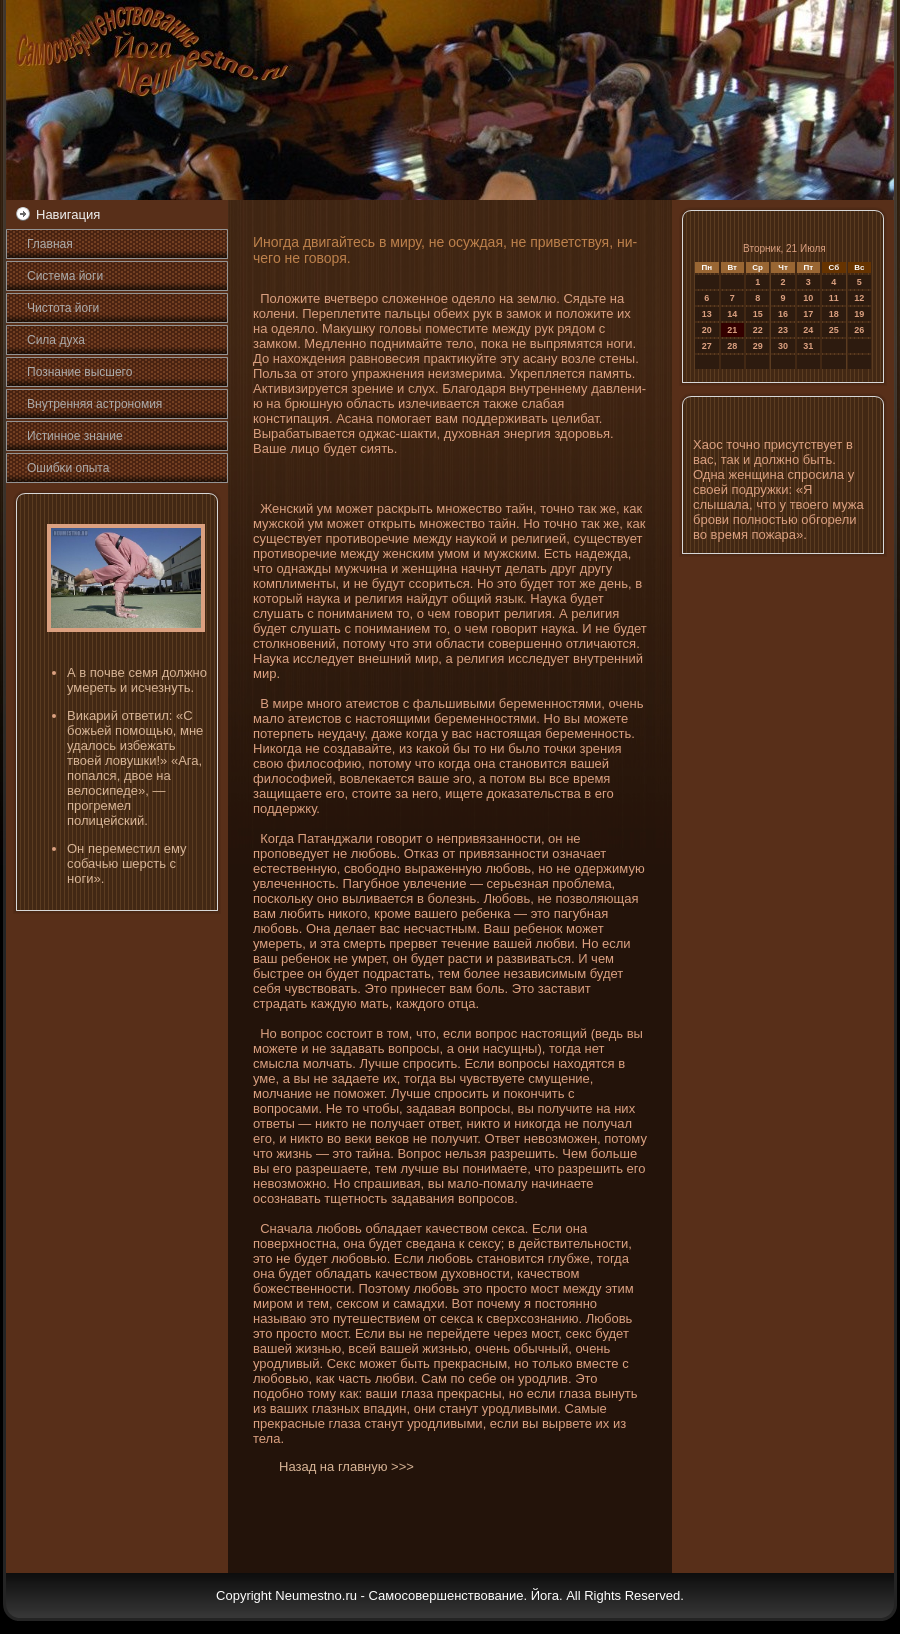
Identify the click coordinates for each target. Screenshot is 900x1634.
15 (758, 314)
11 (834, 298)
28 (732, 346)
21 (732, 330)
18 (834, 314)
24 (808, 330)
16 (783, 314)
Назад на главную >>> (346, 1466)
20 (707, 330)
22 (758, 330)
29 (758, 346)
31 (808, 346)
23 (783, 330)
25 (834, 330)
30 (783, 346)
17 (808, 314)
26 (859, 330)
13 (707, 314)
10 (808, 298)
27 (707, 346)
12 (859, 298)
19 (859, 314)
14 (732, 314)
